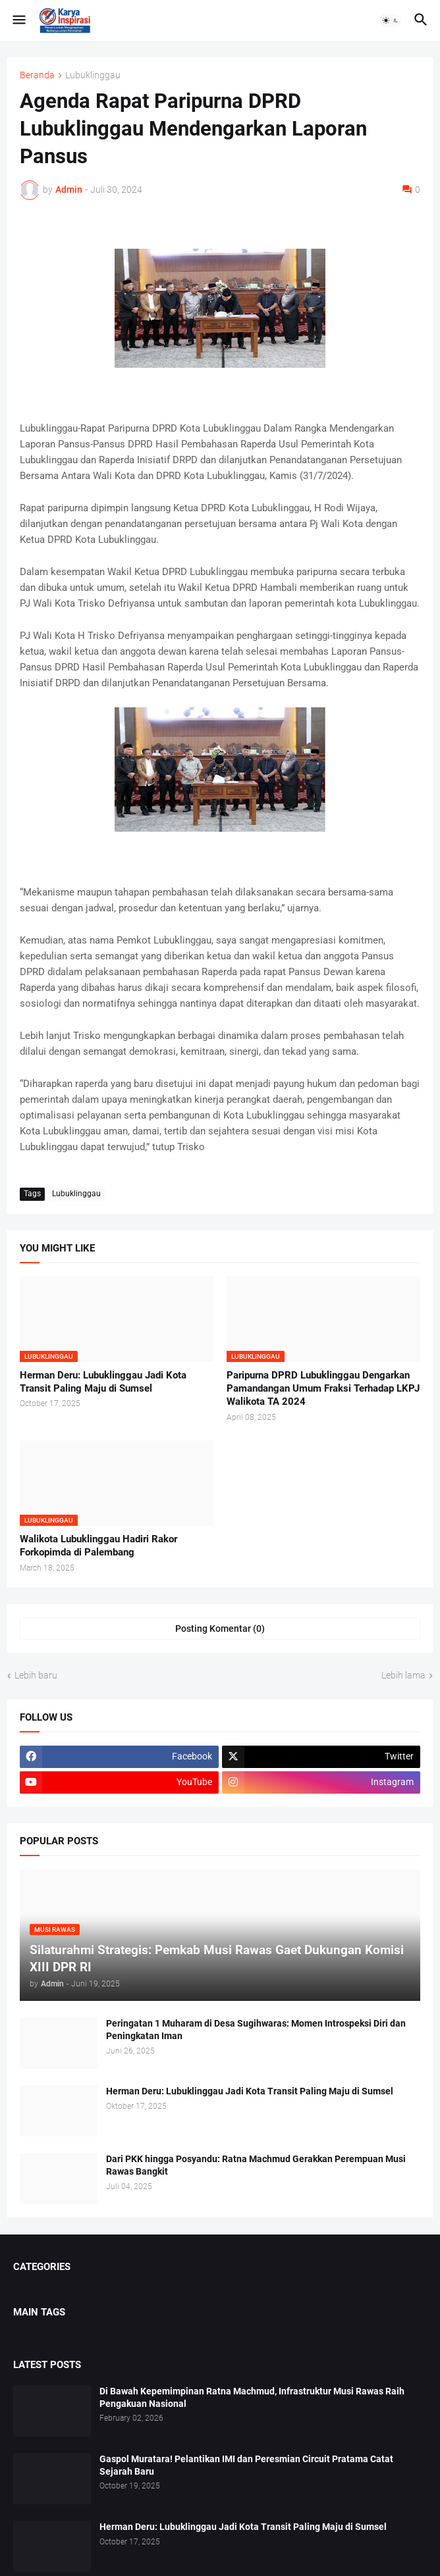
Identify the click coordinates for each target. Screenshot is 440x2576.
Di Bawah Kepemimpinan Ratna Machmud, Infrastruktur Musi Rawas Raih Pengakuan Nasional (251, 2397)
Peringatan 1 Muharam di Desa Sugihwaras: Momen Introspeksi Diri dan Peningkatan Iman (256, 2029)
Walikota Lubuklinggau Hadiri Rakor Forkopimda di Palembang (98, 1545)
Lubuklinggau (93, 75)
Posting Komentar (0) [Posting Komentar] (220, 1628)
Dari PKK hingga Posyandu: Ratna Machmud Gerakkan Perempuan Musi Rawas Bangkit (256, 2165)
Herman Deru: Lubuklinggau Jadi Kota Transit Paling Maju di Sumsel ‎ (103, 1381)
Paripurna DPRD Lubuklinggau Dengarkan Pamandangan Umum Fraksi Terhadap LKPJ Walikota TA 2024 (323, 1388)
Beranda (37, 75)
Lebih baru (35, 1675)
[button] (18, 20)
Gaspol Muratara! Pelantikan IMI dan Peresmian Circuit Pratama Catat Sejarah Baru (246, 2465)
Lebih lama (403, 1675)
